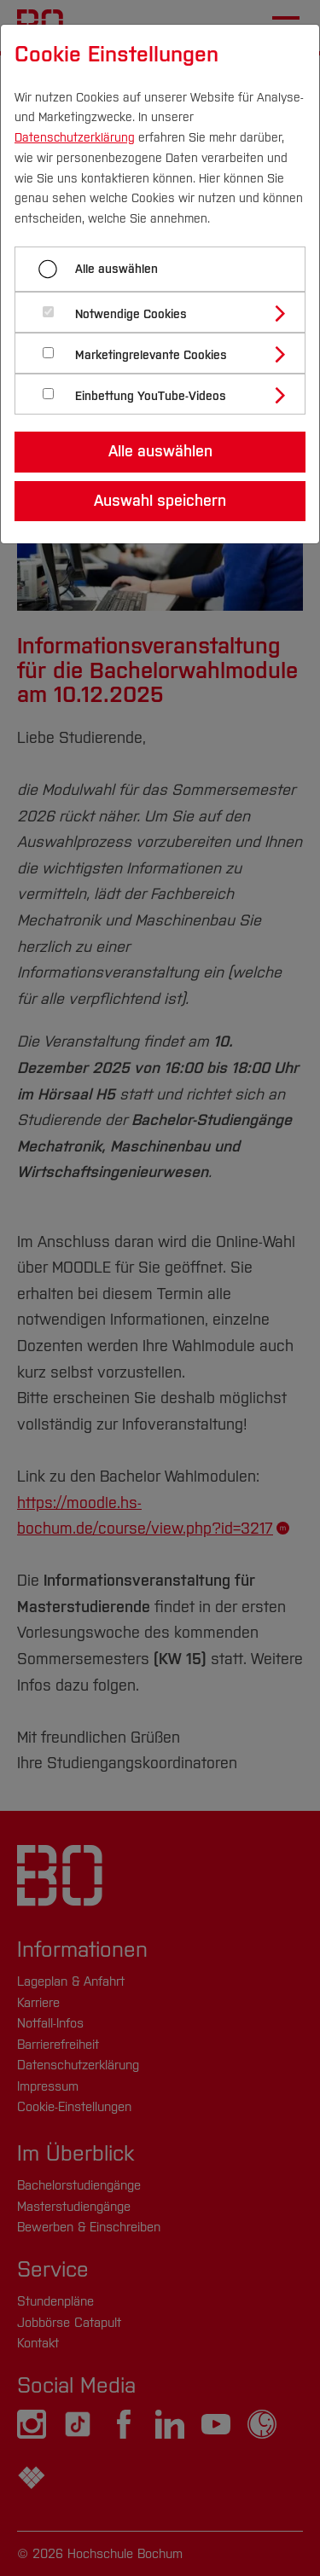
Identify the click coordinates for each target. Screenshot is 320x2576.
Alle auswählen (116, 269)
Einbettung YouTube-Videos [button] (150, 396)
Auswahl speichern (160, 500)
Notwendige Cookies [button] (131, 314)
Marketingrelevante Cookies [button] (151, 355)
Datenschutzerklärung (75, 138)
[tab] (167, 312)
